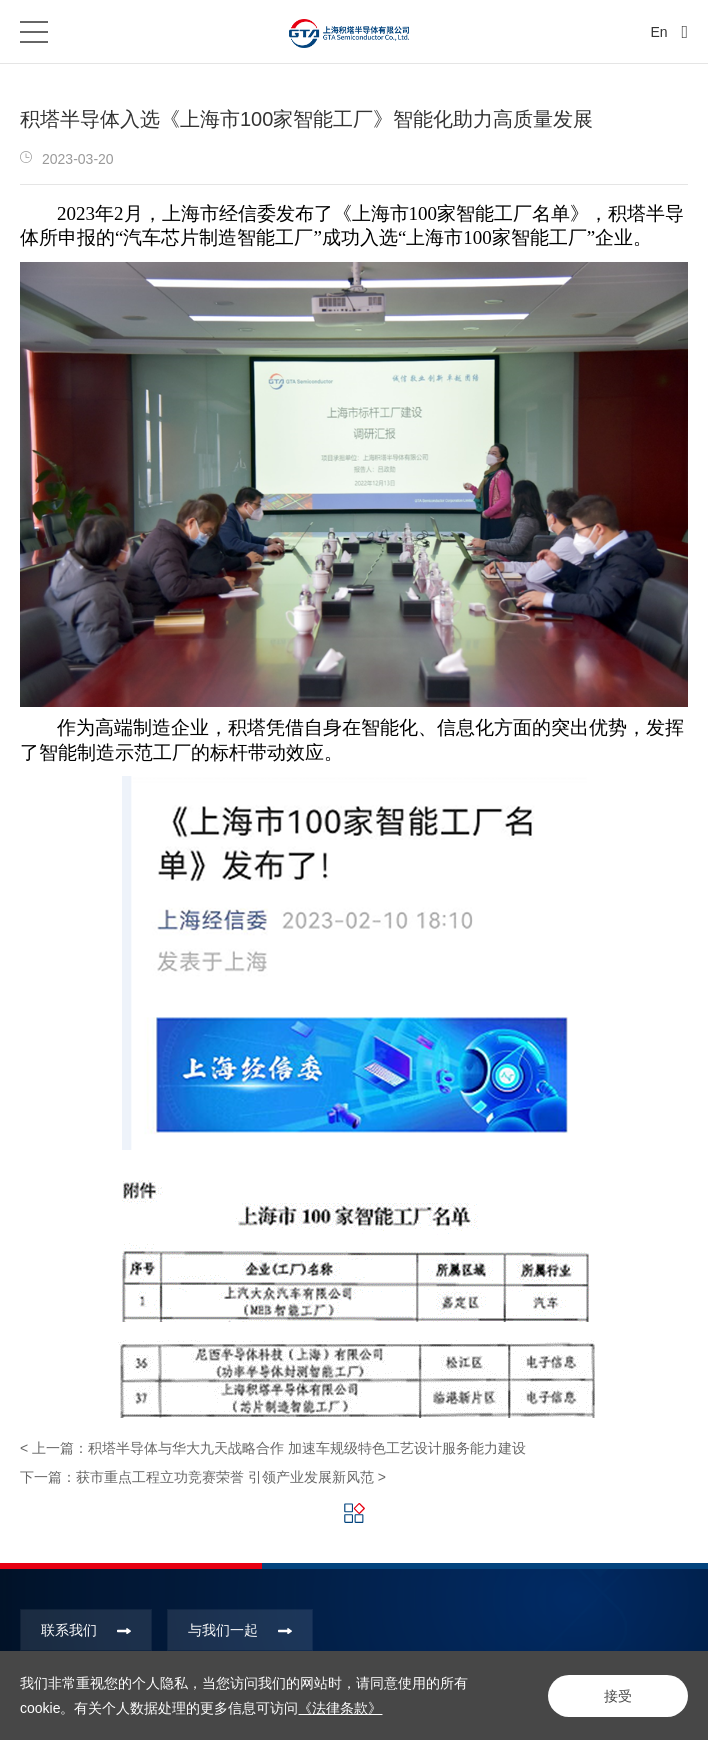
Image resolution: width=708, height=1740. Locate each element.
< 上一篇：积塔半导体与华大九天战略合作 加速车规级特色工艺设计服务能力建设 (273, 1448)
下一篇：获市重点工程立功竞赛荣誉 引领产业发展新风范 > (203, 1477)
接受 (618, 1696)
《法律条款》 (340, 1708)
